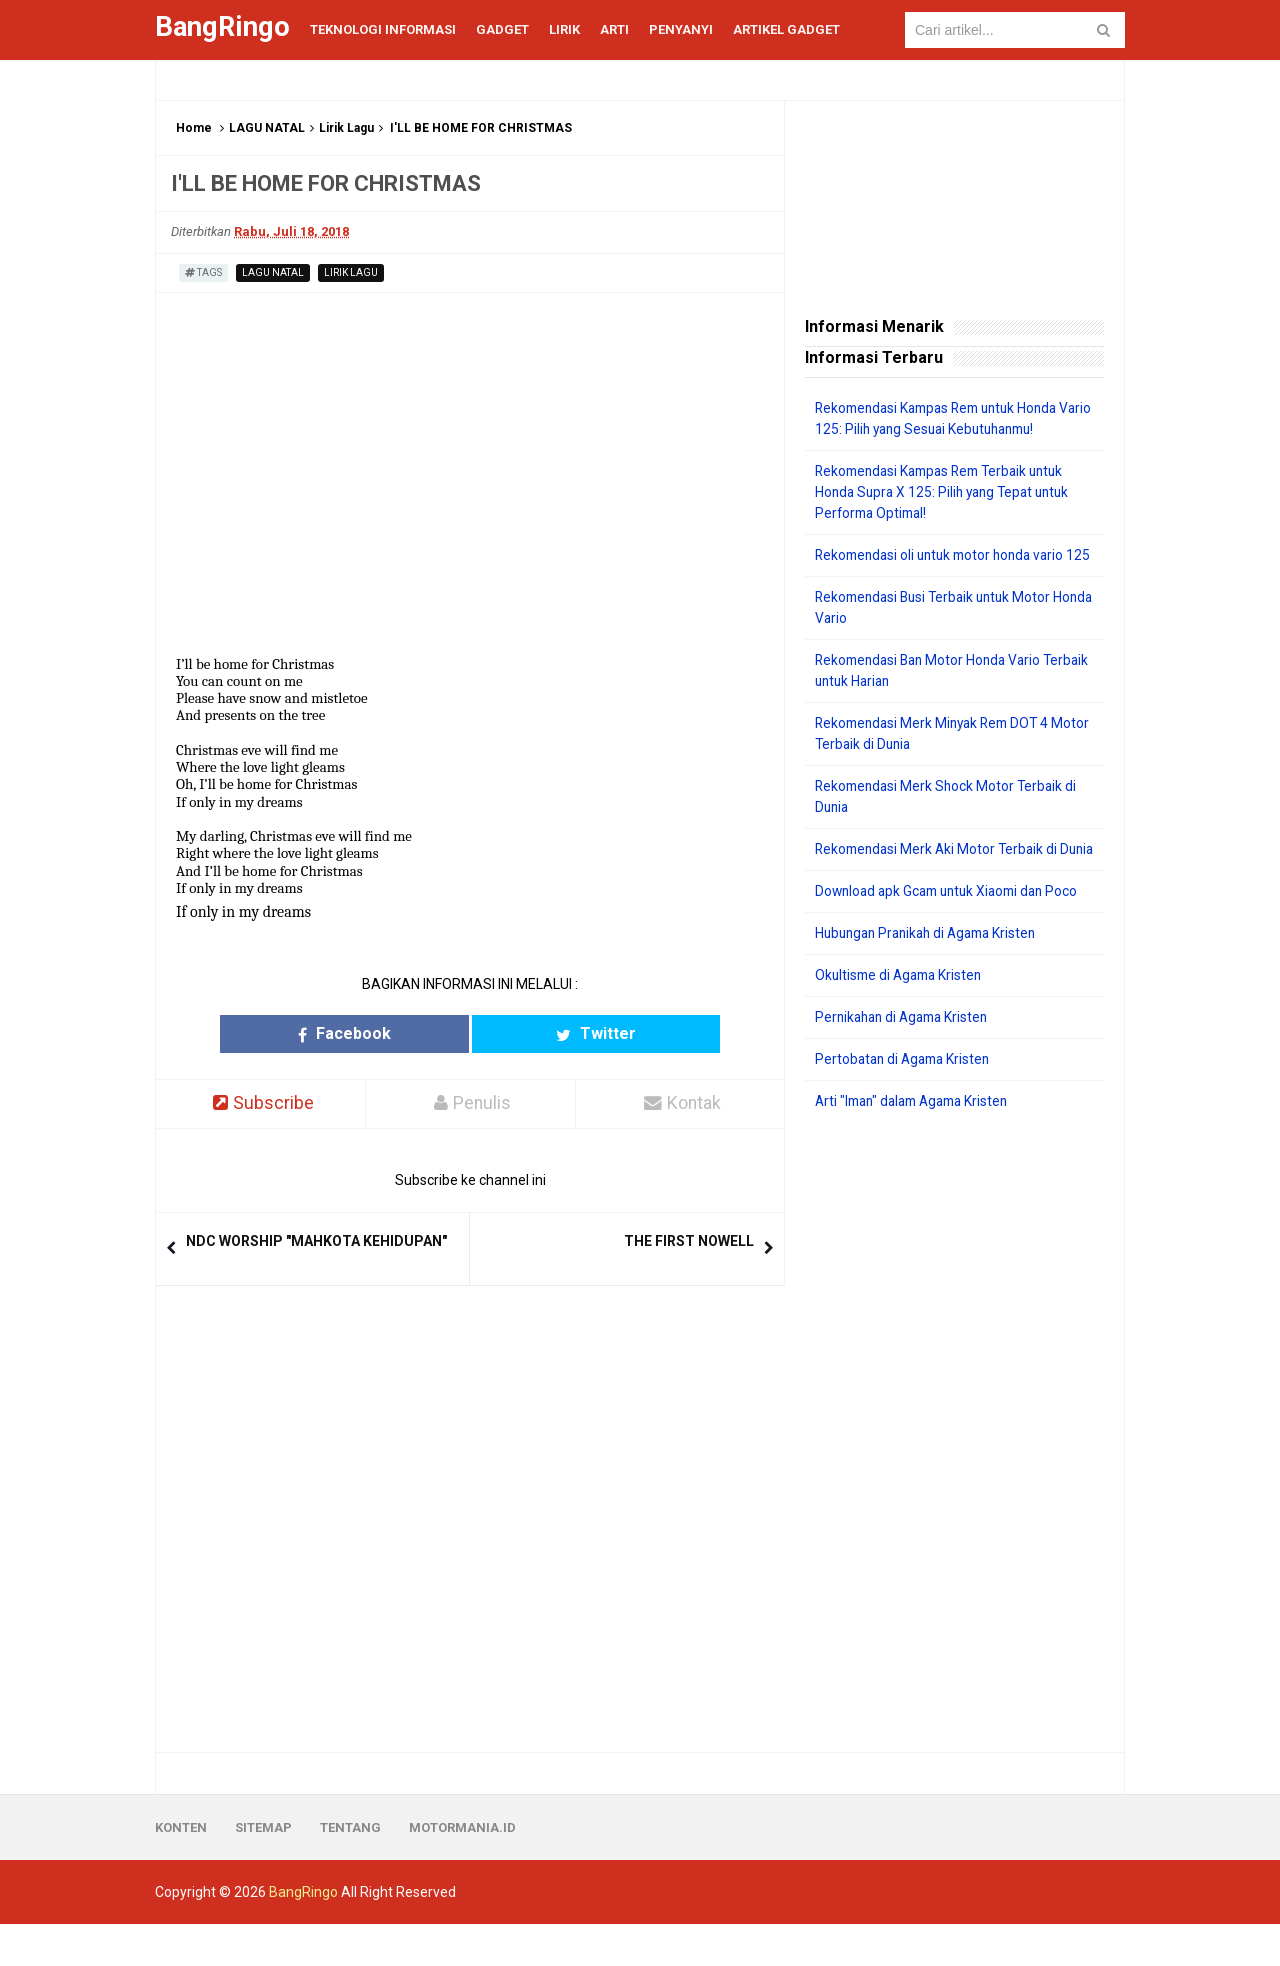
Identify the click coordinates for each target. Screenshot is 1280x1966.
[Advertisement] (954, 1474)
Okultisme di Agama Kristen (902, 1017)
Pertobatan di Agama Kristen (906, 1101)
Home (194, 128)
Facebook (392, 1033)
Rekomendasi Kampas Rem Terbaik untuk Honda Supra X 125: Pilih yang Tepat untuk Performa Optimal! (948, 492)
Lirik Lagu (346, 128)
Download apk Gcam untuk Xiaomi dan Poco (953, 933)
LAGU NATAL (267, 128)
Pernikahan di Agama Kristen (906, 1059)
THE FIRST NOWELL (689, 1241)
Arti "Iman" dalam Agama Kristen (918, 1143)
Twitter (548, 1033)
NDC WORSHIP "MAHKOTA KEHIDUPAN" (316, 1241)
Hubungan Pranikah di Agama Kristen (932, 975)
